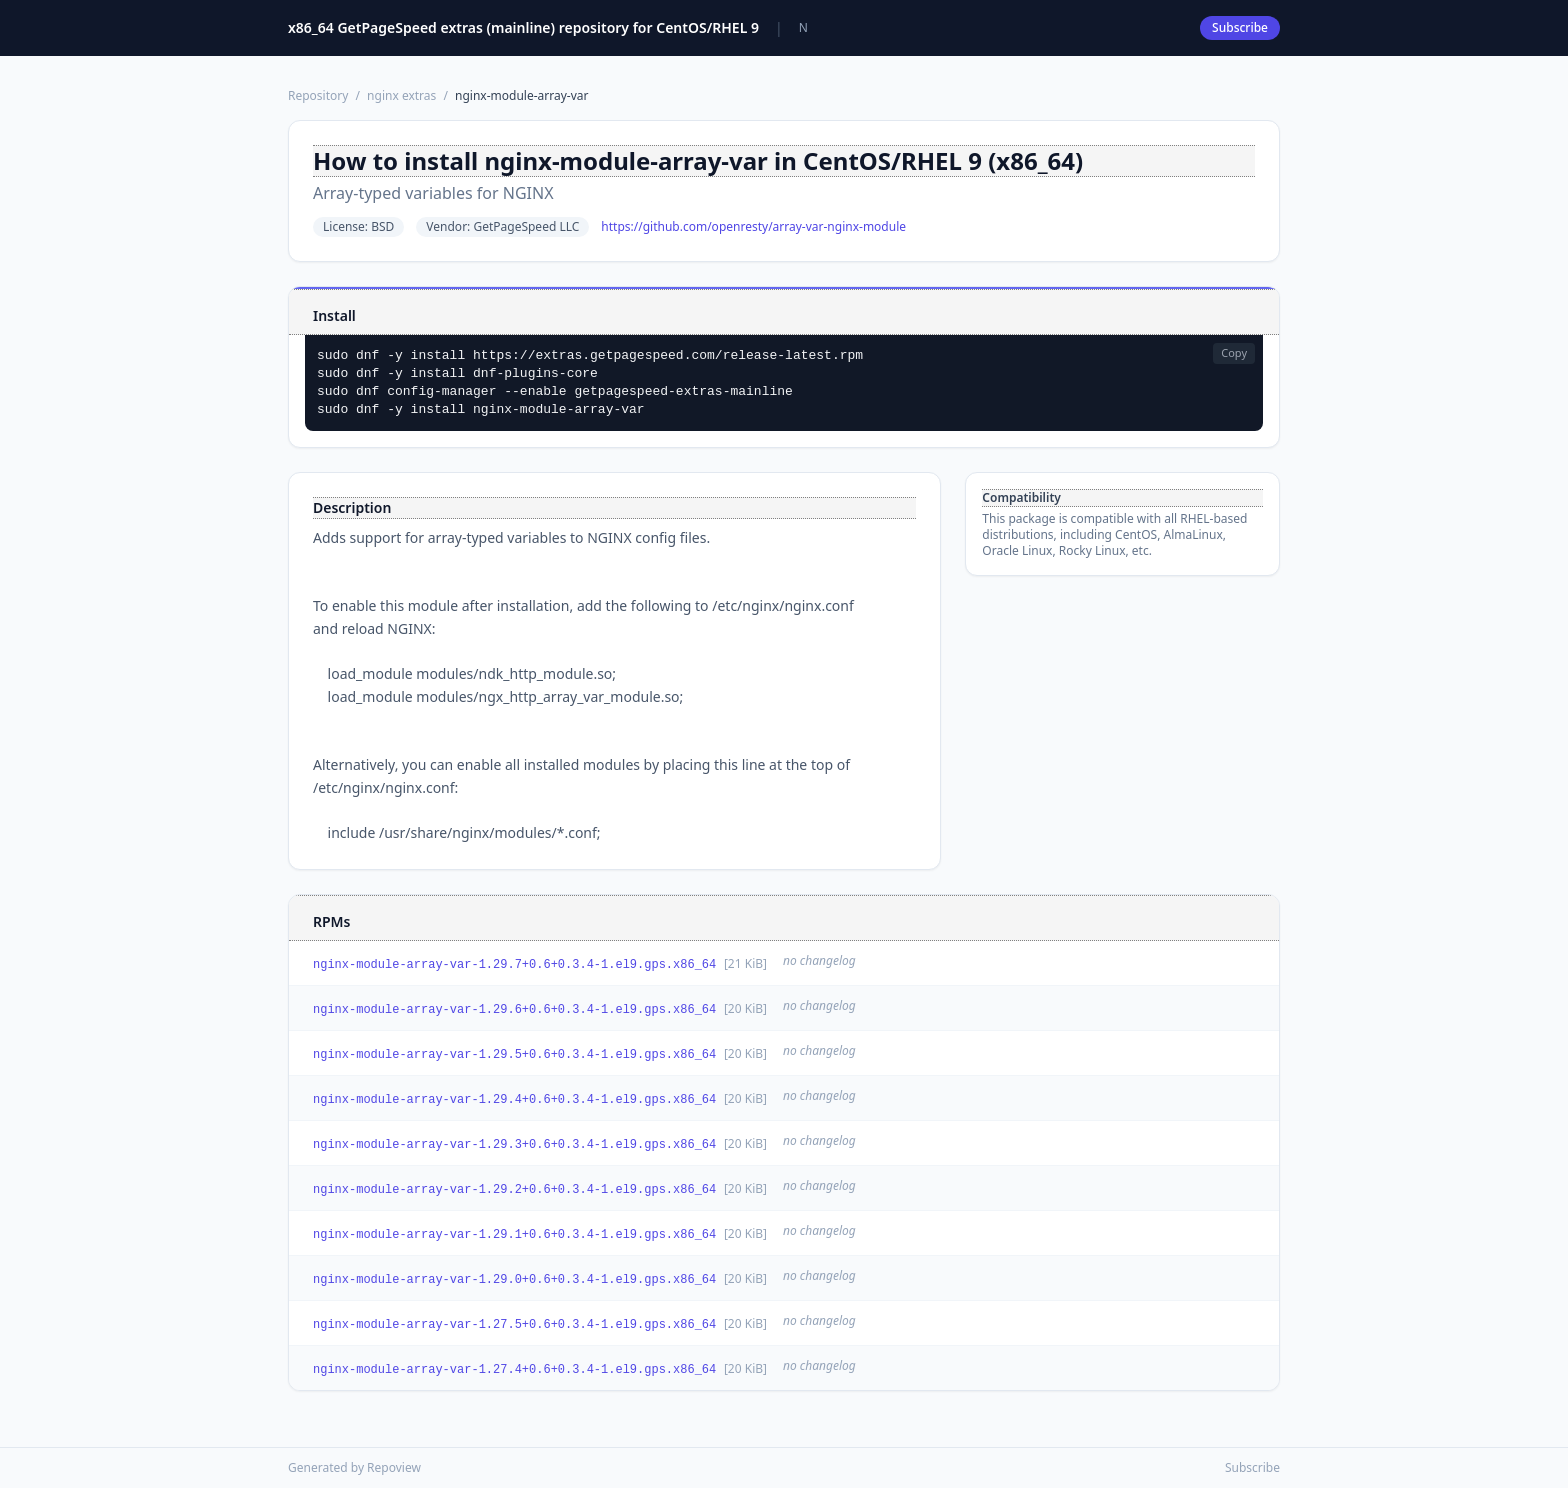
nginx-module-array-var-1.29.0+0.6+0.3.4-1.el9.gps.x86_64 (514, 1280)
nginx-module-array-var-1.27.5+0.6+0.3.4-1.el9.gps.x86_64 (514, 1325)
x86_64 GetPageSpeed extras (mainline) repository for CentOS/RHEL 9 (523, 27)
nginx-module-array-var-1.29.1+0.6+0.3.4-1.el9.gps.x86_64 (514, 1235)
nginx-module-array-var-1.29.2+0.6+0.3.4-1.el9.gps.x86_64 (514, 1190)
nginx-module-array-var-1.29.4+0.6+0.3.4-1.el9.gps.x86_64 (514, 1100)
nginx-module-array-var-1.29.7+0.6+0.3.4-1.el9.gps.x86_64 (514, 965)
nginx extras (401, 95)
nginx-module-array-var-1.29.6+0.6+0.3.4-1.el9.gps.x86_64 (514, 1010)
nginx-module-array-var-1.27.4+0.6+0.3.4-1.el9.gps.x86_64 (514, 1370)
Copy (1234, 352)
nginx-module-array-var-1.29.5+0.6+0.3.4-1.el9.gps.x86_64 (514, 1055)
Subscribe (1240, 27)
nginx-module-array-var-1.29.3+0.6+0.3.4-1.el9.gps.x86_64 (514, 1145)
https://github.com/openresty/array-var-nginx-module (753, 227)
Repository (318, 95)
